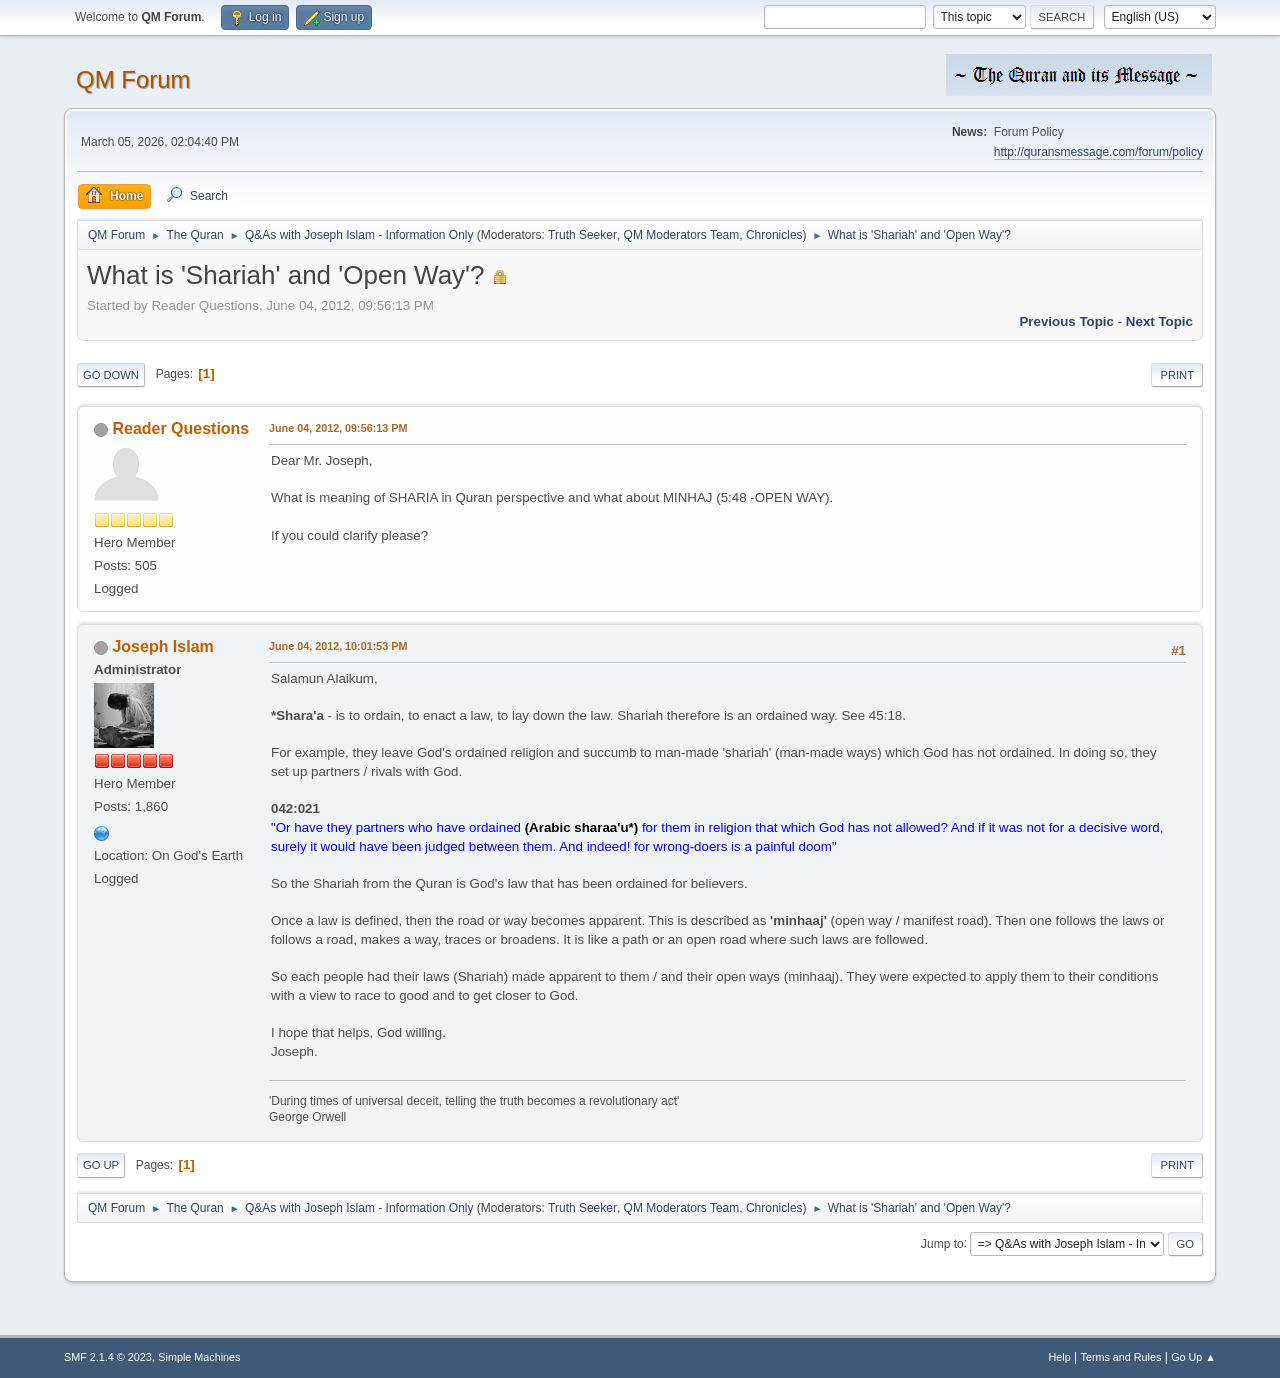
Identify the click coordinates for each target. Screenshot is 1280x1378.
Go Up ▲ (1193, 1357)
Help (1060, 1357)
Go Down (111, 375)
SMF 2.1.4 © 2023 (108, 1357)
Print (1177, 375)
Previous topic (1066, 321)
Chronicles (774, 235)
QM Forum (133, 79)
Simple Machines (199, 1357)
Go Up (101, 1165)
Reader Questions (180, 428)
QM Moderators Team (682, 235)
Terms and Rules (1121, 1357)
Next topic (1159, 321)
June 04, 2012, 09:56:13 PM (338, 428)
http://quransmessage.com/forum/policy (1098, 152)
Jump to (942, 1243)
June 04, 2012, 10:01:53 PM (338, 646)
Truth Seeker (582, 235)
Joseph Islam (162, 646)
